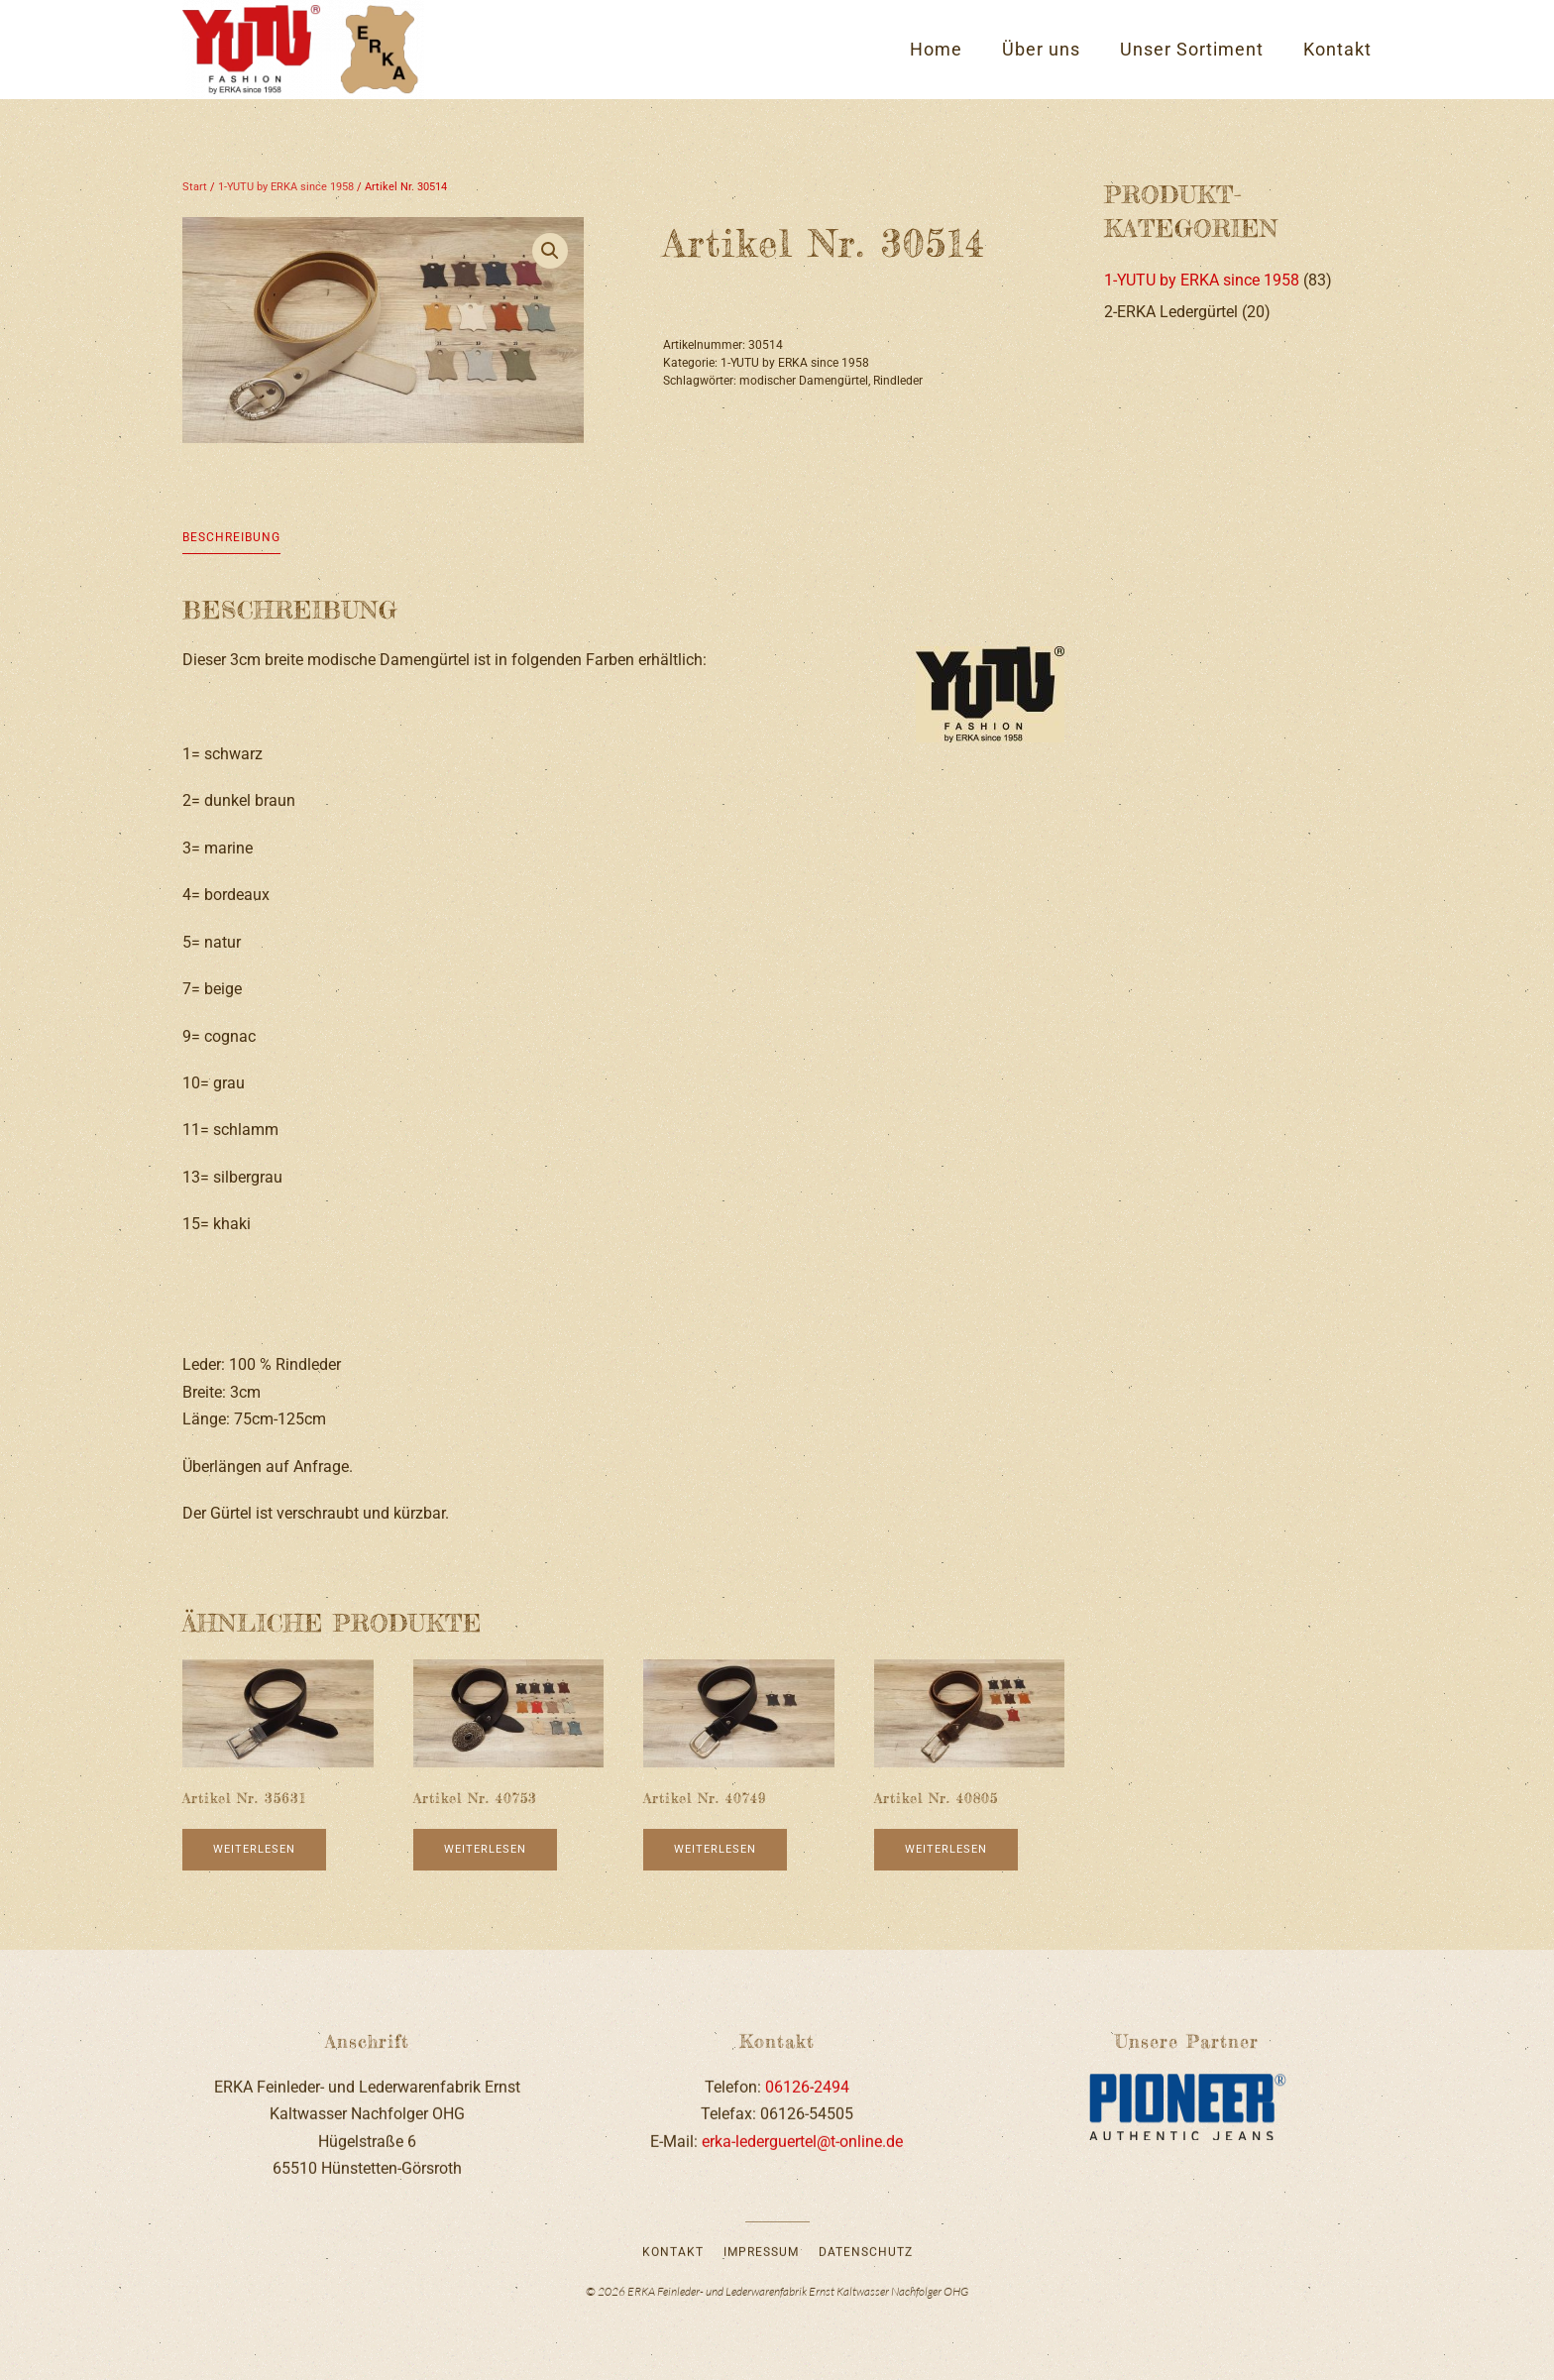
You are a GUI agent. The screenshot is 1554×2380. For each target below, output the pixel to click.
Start (194, 186)
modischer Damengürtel (803, 381)
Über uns (1041, 49)
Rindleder (898, 381)
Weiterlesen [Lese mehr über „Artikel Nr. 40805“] (946, 1849)
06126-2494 (807, 2083)
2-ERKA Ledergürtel (1171, 311)
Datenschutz (866, 2249)
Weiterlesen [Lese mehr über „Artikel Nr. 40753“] (485, 1849)
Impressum (761, 2249)
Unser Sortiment (1192, 49)
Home (936, 49)
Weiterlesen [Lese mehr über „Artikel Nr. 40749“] (715, 1849)
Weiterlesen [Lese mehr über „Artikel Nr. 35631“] (254, 1849)
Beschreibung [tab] (231, 537)
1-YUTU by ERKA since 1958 (286, 186)
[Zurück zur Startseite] (303, 49)
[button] (550, 251)
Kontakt (1337, 49)
